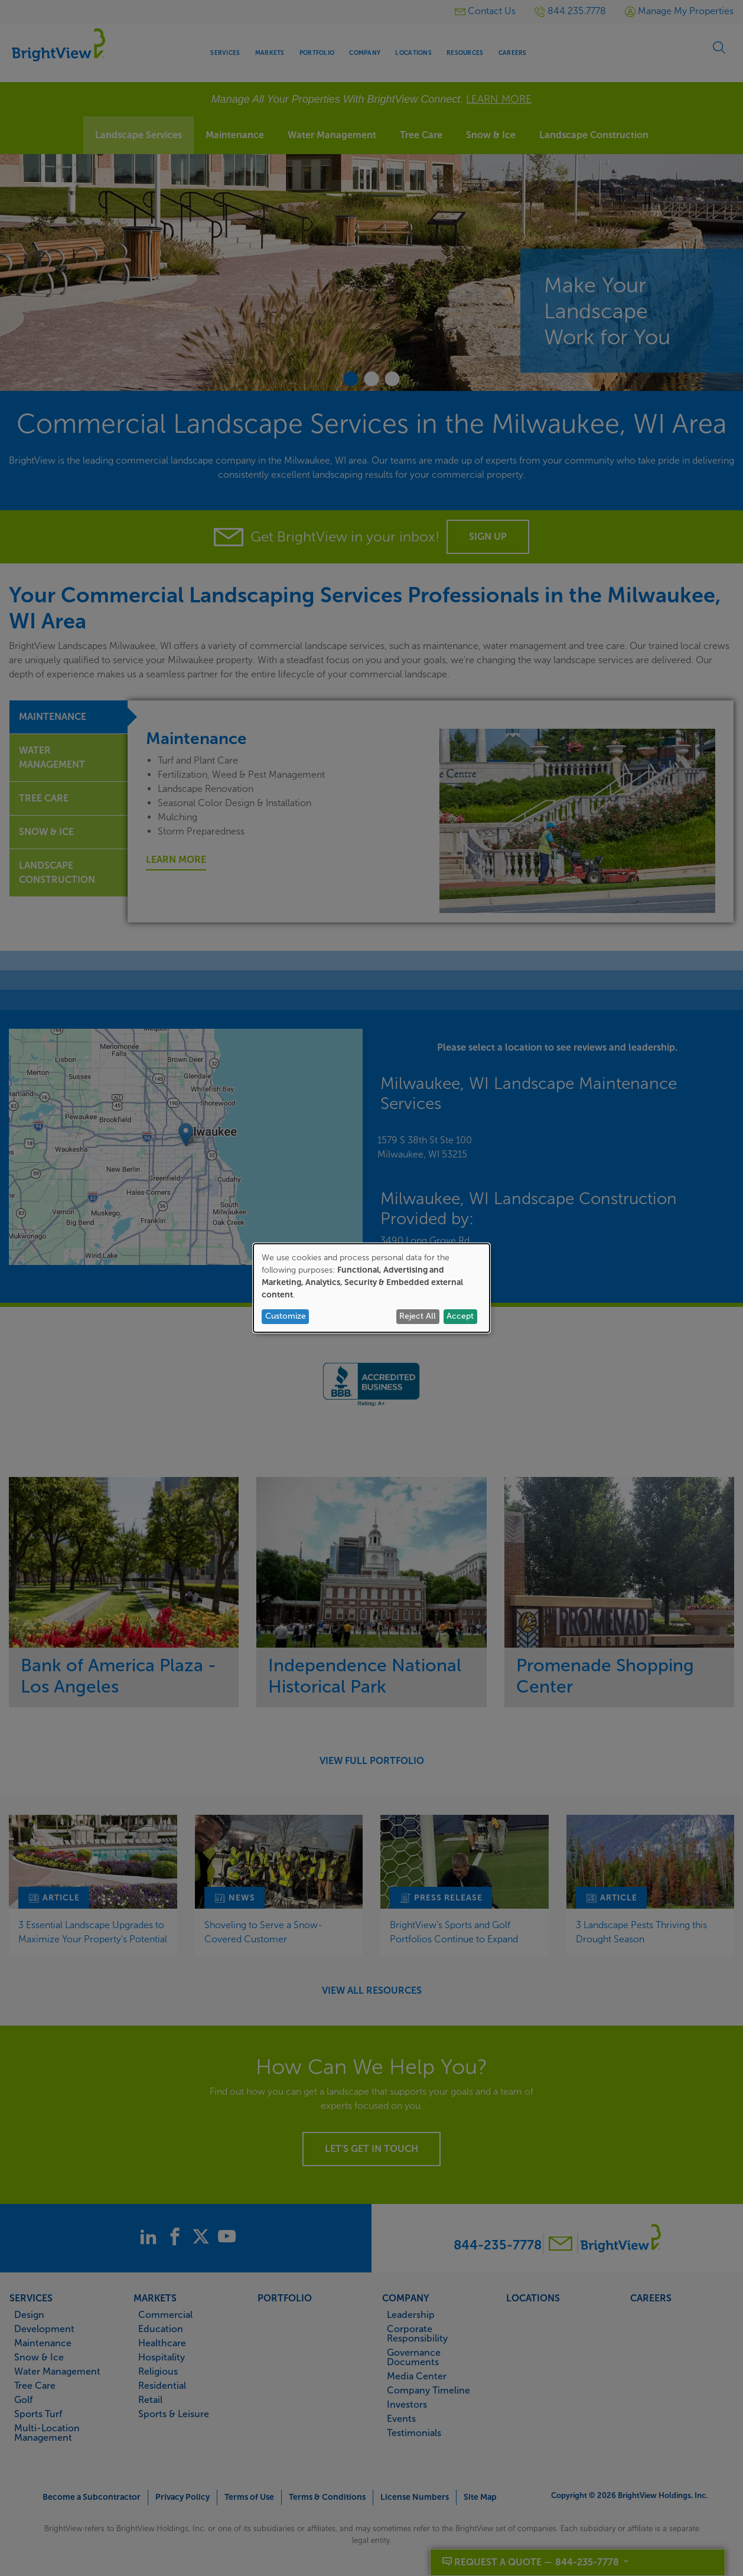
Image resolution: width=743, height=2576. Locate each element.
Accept (460, 1316)
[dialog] (371, 1288)
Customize (285, 1316)
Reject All (417, 1316)
